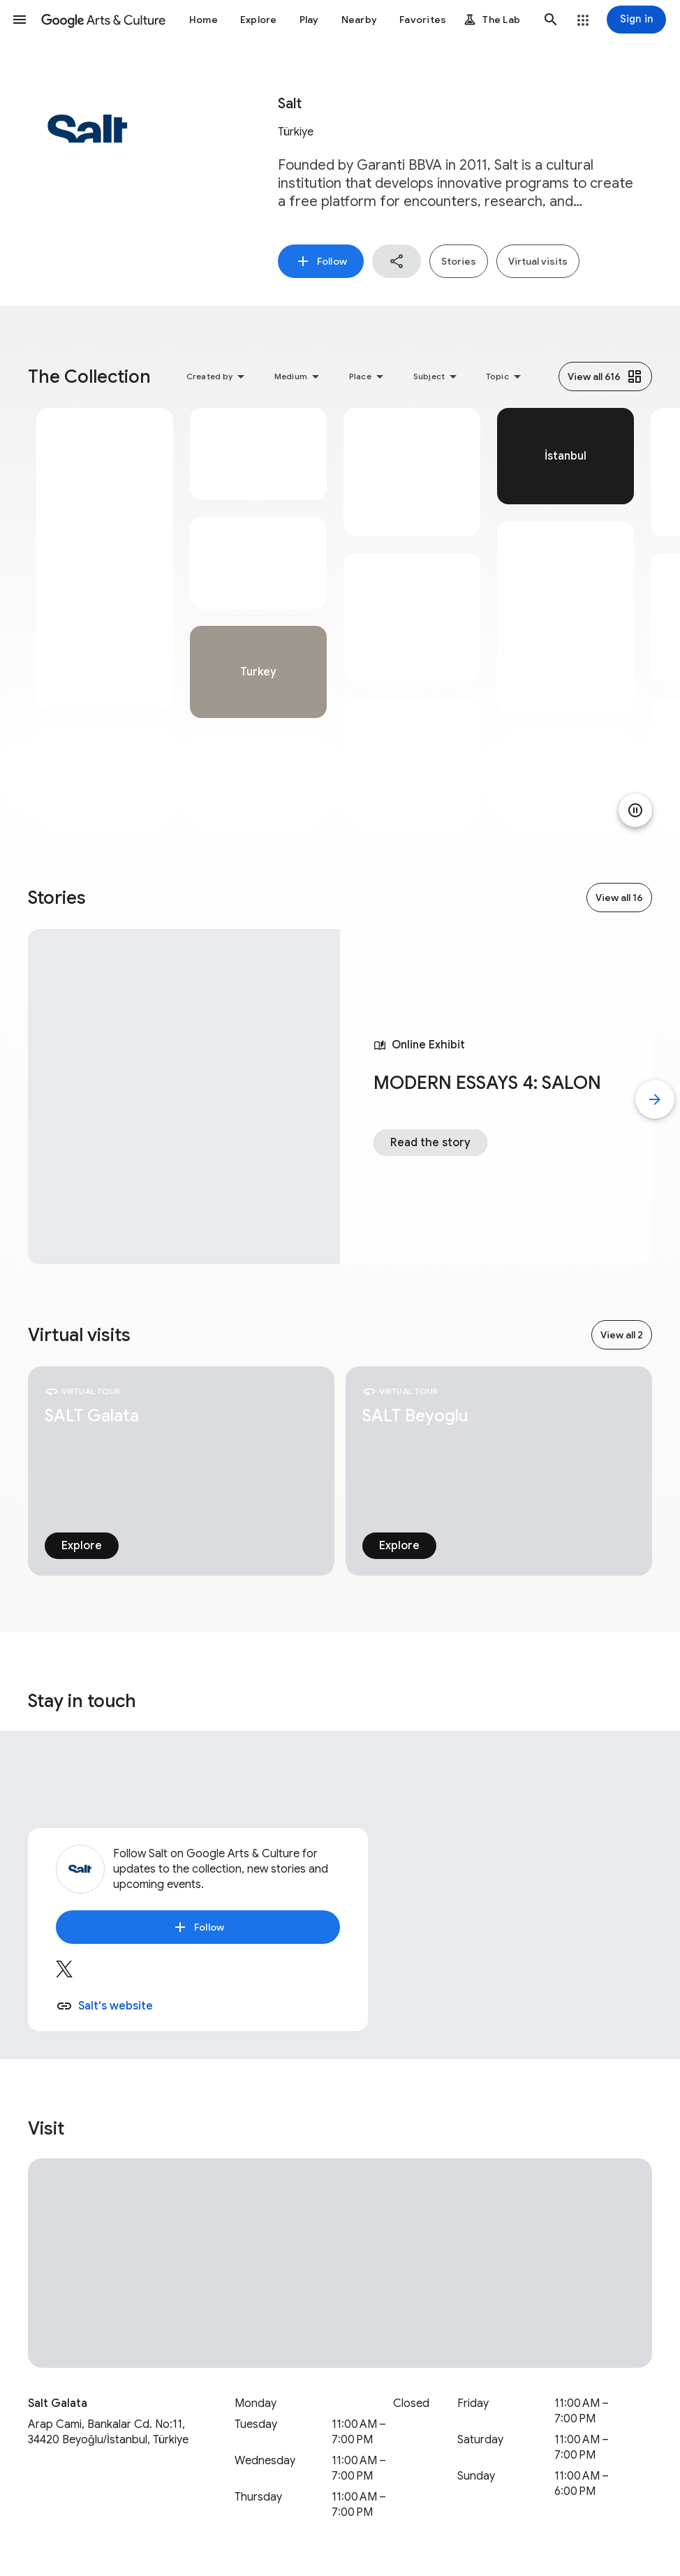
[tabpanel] (105, 617)
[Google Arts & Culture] (103, 19)
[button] (19, 19)
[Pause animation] (635, 810)
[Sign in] (636, 20)
